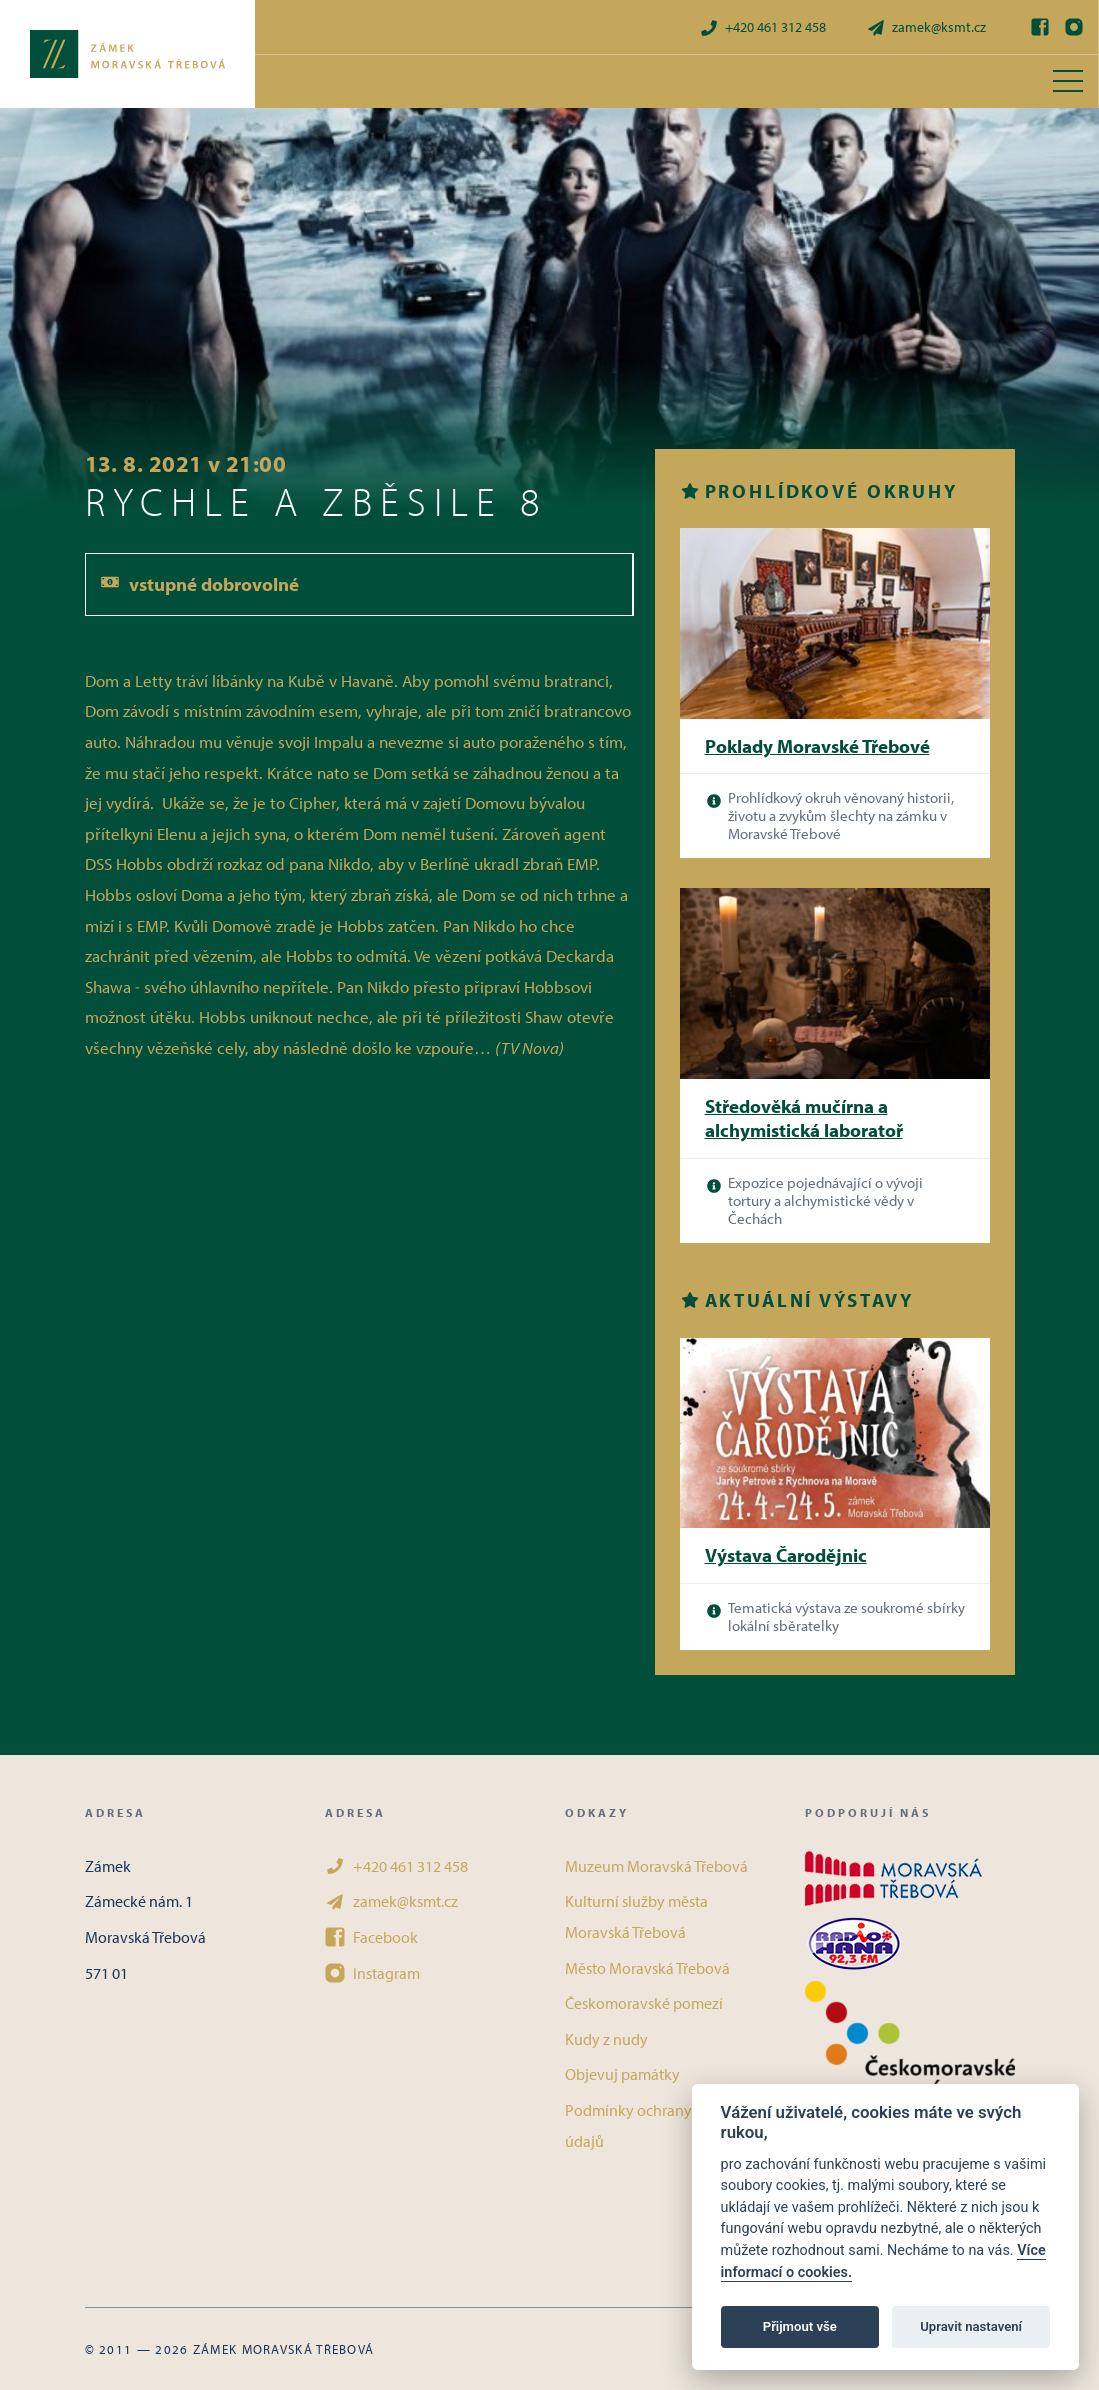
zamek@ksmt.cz (926, 27)
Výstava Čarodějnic (786, 1555)
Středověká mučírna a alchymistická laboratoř (804, 1118)
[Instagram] (1074, 27)
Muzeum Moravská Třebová (656, 1866)
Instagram (372, 1973)
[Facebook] (1040, 27)
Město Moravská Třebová (647, 1968)
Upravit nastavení (971, 2326)
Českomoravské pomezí (644, 2003)
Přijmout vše (800, 2326)
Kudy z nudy (606, 2039)
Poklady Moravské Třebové (817, 746)
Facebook (371, 1937)
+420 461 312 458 (762, 27)
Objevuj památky (622, 2074)
